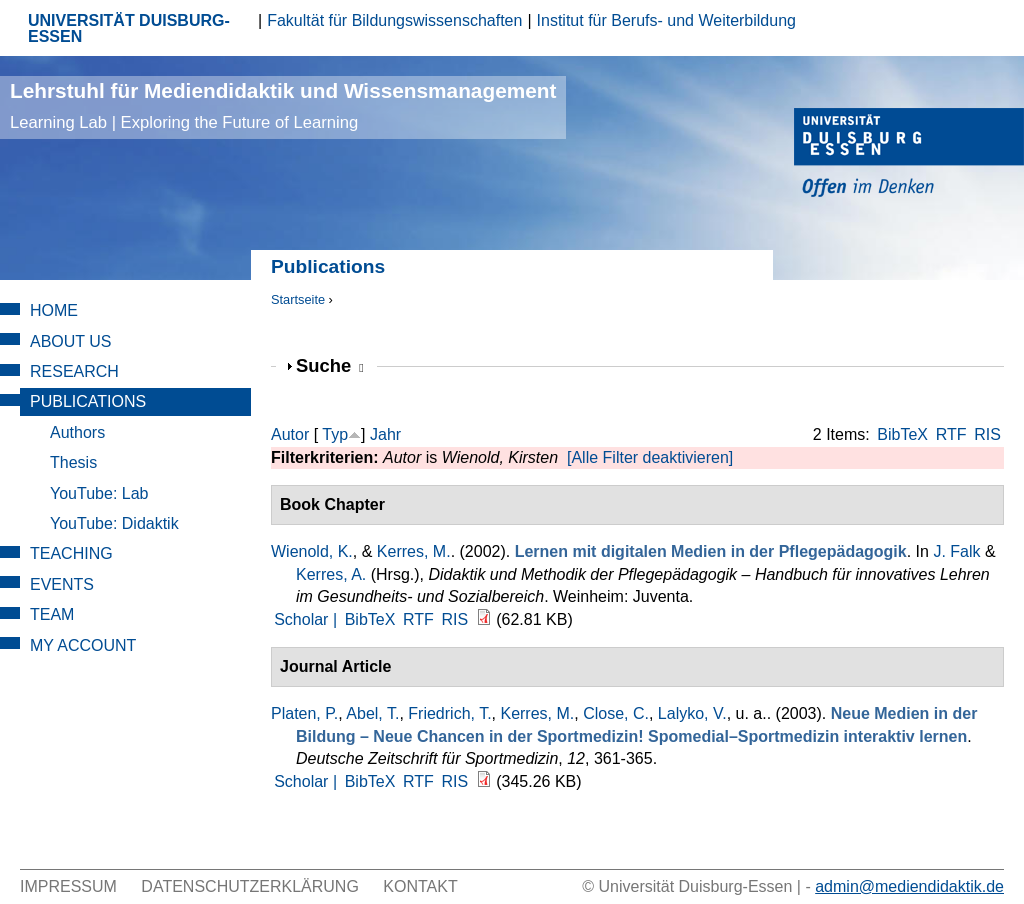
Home (54, 310)
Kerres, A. (331, 574)
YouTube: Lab (99, 493)
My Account (83, 645)
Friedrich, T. (449, 713)
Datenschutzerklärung (250, 886)
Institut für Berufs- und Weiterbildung (666, 20)
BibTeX (902, 434)
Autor (290, 434)
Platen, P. (304, 713)
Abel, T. (372, 713)
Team (52, 614)
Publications (88, 401)
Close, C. (616, 713)
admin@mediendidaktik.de (909, 886)
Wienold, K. (312, 551)
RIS (987, 434)
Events (62, 584)
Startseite (298, 299)
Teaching (71, 553)
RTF (951, 434)
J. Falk (956, 551)
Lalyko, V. (692, 713)
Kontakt (420, 886)
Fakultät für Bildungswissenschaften (394, 20)
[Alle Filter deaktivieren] (650, 457)
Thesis (73, 462)
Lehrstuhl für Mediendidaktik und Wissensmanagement (283, 105)
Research (74, 371)
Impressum (68, 886)
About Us (71, 341)
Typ (335, 434)
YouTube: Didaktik (114, 523)
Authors (77, 432)
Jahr (385, 434)
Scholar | (307, 619)
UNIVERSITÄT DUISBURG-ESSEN (129, 28)
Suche (330, 365)
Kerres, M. (414, 551)
